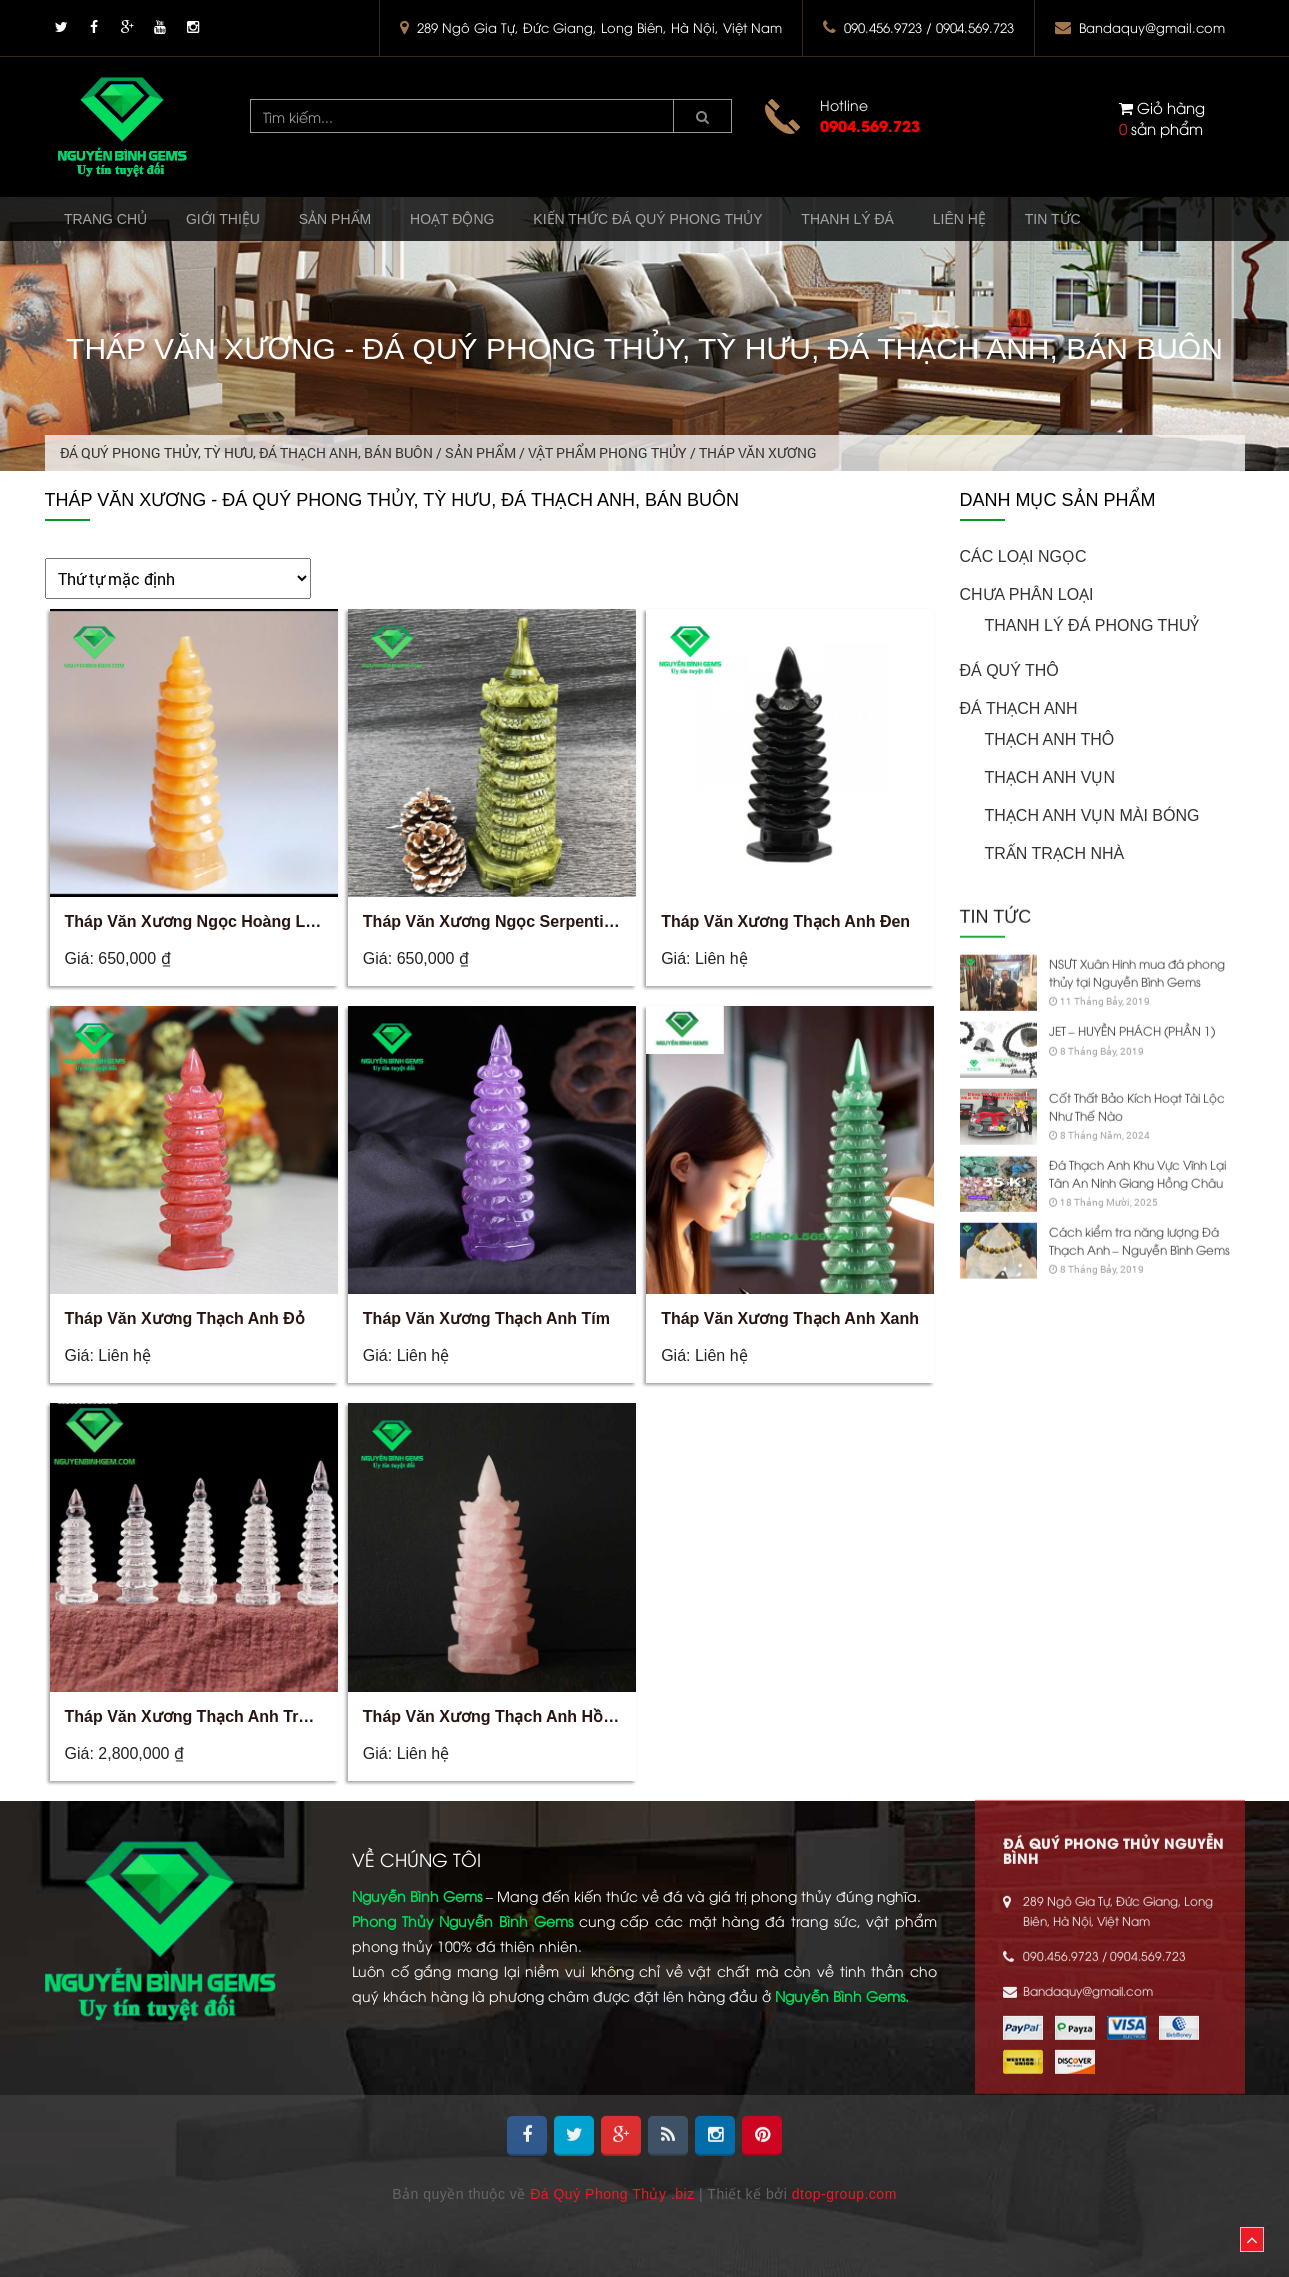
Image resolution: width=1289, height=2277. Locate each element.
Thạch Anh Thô (1050, 738)
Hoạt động (491, 222)
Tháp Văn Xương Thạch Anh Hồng (493, 1716)
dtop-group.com (844, 2194)
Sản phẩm (363, 222)
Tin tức (1136, 222)
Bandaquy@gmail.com (1152, 27)
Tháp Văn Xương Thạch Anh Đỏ (185, 1318)
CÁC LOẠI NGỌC (1023, 555)
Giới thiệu (240, 222)
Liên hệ (1031, 222)
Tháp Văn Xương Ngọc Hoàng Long (200, 921)
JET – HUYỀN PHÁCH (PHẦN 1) (1132, 1005)
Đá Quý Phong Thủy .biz (612, 2194)
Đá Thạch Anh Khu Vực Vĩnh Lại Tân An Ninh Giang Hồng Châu (1137, 1148)
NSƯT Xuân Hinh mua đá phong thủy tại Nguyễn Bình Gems (1137, 947)
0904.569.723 (870, 125)
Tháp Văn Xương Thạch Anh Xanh (790, 1318)
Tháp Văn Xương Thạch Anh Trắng (196, 1716)
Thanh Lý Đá (909, 222)
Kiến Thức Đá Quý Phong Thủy (697, 222)
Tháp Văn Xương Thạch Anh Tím (486, 1318)
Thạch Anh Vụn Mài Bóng (1092, 814)
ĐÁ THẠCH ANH (1019, 707)
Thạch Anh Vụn (1050, 776)
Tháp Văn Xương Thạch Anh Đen (785, 921)
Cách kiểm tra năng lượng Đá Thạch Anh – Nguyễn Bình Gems (1139, 1215)
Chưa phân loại (1027, 593)
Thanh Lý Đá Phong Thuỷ (1092, 624)
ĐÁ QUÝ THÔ (1009, 669)
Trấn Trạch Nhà (1055, 852)
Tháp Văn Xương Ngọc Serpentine (492, 921)
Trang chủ (111, 222)
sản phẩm (1162, 117)
